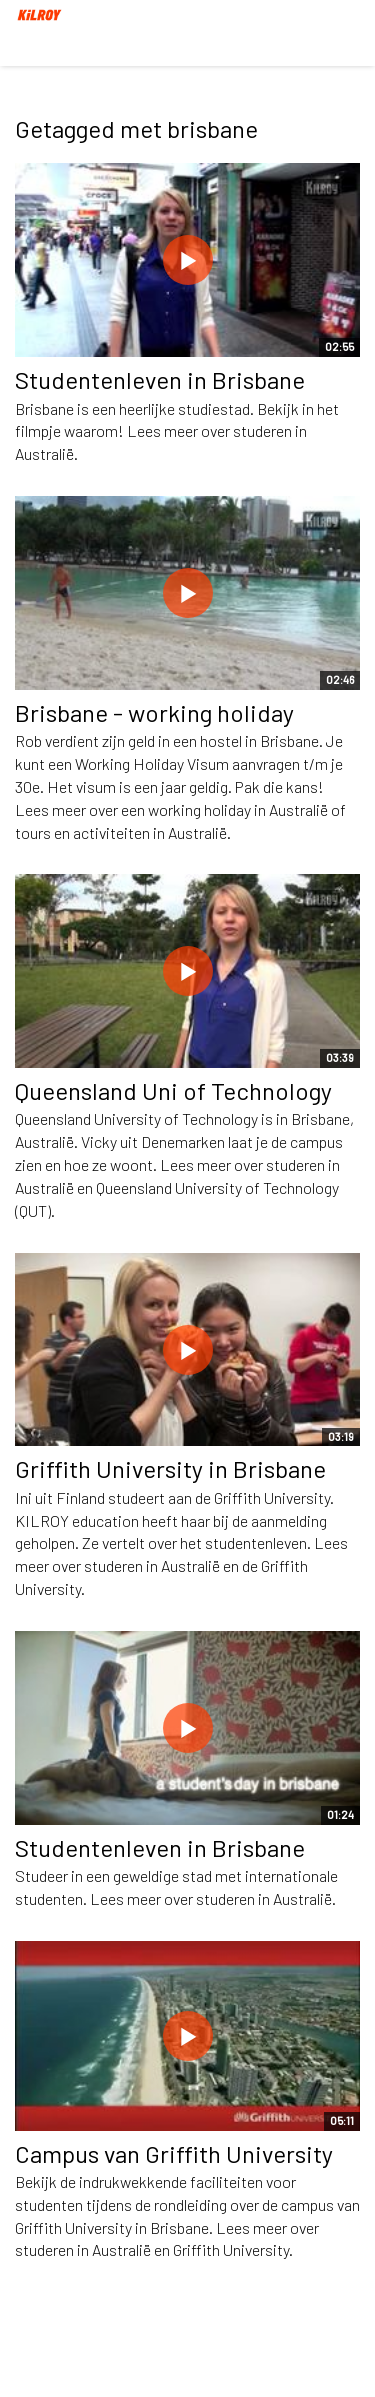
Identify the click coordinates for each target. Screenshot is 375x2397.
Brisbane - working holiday (154, 712)
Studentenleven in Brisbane (160, 379)
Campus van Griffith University (174, 2153)
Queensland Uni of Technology (173, 1090)
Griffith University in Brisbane (170, 1468)
